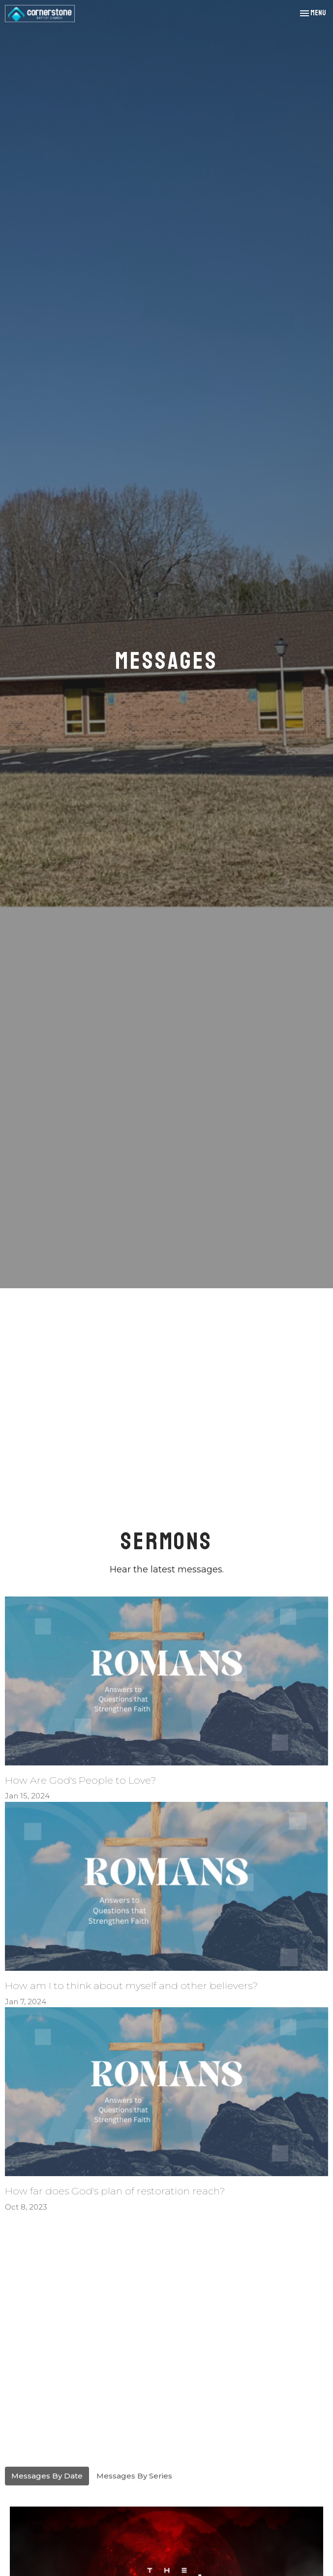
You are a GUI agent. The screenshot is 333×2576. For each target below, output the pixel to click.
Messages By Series (134, 2475)
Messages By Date (47, 2475)
